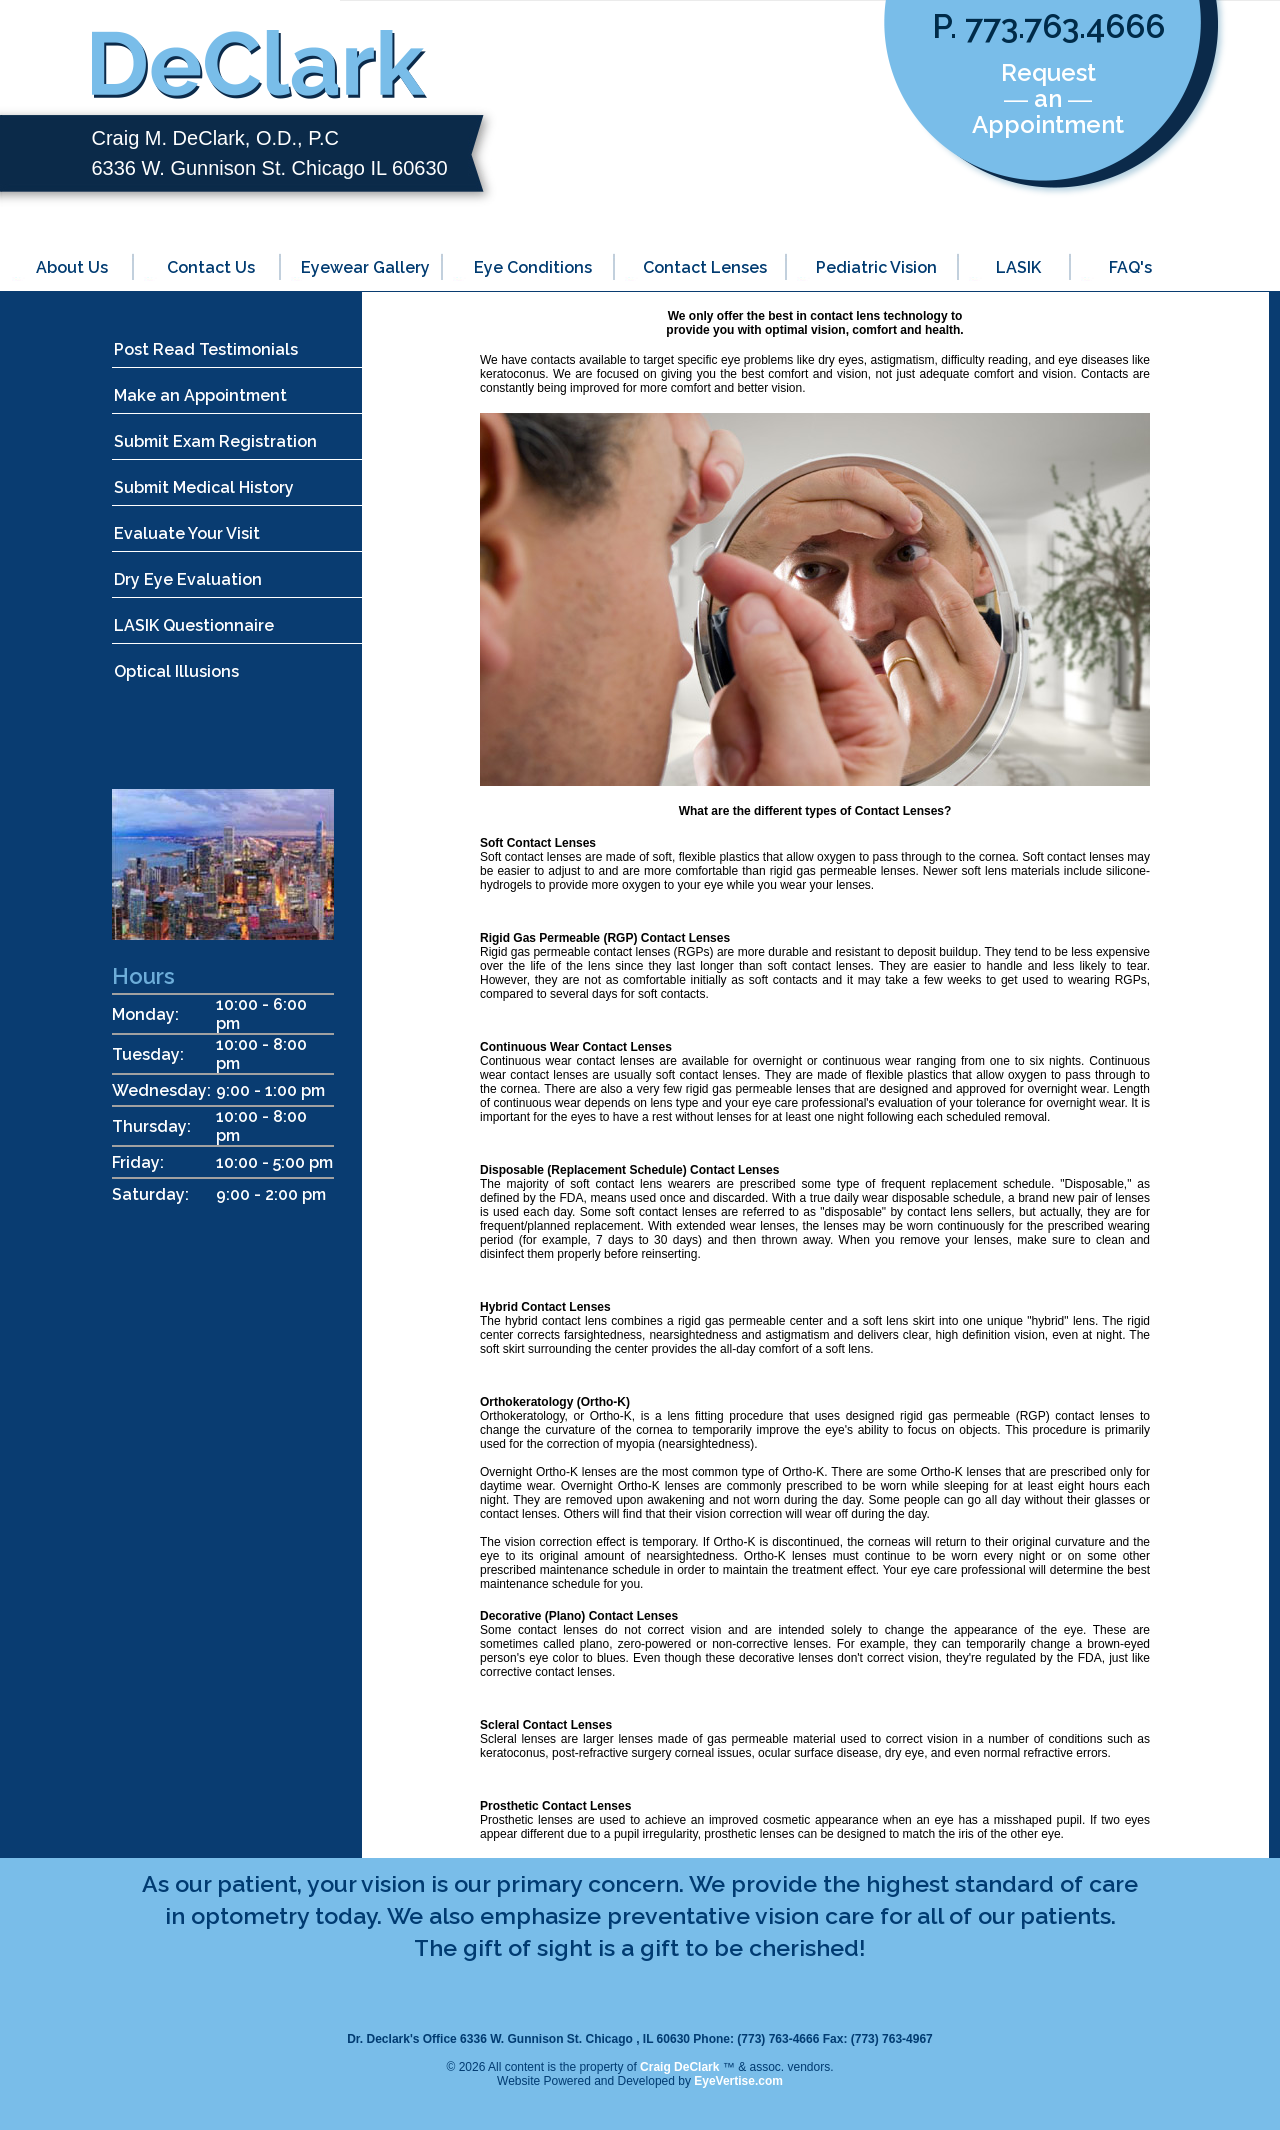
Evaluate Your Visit (187, 533)
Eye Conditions (533, 267)
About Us (72, 267)
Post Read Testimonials (206, 349)
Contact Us (211, 267)
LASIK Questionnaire (194, 625)
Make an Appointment (200, 395)
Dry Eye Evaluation (188, 579)
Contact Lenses (705, 267)
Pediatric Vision (876, 267)
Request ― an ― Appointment (1048, 98)
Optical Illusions (176, 671)
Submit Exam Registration (215, 441)
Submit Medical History (204, 487)
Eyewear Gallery (365, 267)
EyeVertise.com (738, 2081)
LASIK (1018, 267)
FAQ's (1130, 267)
